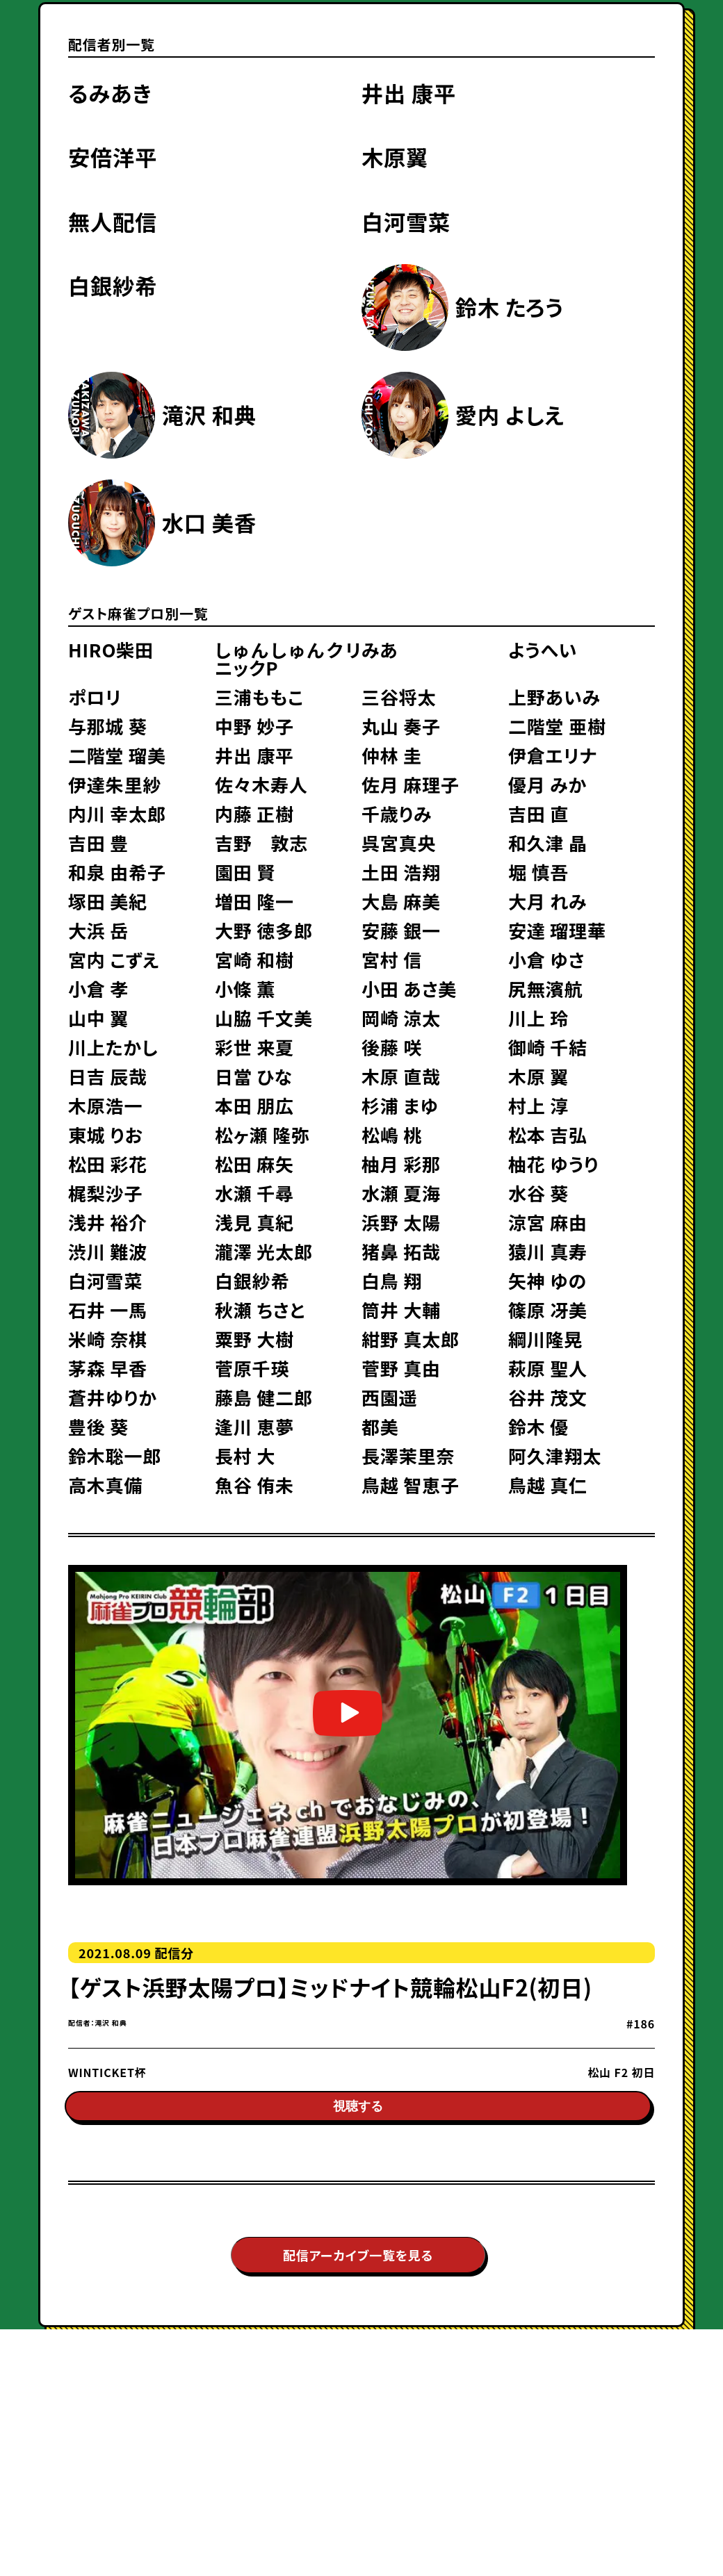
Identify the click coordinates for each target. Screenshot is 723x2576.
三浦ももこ (259, 697)
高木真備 (105, 1485)
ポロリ (95, 697)
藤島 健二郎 (264, 1397)
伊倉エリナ (552, 755)
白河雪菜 (406, 221)
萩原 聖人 (547, 1368)
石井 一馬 (107, 1310)
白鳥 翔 (392, 1281)
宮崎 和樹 (254, 960)
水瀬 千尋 (254, 1193)
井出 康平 (409, 92)
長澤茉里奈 (408, 1456)
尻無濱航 (545, 989)
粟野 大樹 (254, 1339)
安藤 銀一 (401, 930)
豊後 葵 (98, 1427)
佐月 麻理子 (411, 785)
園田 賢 (245, 872)
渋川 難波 (107, 1251)
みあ (380, 650)
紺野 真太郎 (411, 1339)
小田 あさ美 (409, 989)
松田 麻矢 (254, 1164)
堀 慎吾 (538, 872)
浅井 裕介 (107, 1222)
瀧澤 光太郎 (264, 1251)
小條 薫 (245, 989)
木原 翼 (538, 1076)
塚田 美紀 (107, 901)
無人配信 (112, 221)
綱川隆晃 (545, 1339)
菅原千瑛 (252, 1368)
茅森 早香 (107, 1368)
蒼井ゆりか (112, 1397)
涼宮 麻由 (547, 1222)
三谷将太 (399, 697)
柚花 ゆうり (553, 1164)
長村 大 (245, 1456)
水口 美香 (209, 522)
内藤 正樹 (254, 814)
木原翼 (395, 156)
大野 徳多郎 (264, 930)
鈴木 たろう (509, 306)
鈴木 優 (538, 1427)
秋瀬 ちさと (260, 1310)
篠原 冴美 (547, 1310)
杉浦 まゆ (400, 1106)
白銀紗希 (112, 285)
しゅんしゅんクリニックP (288, 659)
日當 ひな (254, 1076)
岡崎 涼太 (401, 1018)
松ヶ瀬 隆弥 (262, 1135)
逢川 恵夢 (254, 1427)
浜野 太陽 (401, 1222)
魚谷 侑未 (254, 1485)
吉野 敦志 (261, 843)
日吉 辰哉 (107, 1076)
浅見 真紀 (254, 1222)
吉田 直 (538, 814)
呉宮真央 (399, 843)
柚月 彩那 (401, 1164)
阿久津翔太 (554, 1456)
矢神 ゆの (547, 1281)
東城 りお (105, 1135)
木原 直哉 (401, 1076)
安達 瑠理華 (557, 930)
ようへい (542, 650)
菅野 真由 (401, 1368)
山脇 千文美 (264, 1018)
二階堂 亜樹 (557, 726)
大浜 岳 (98, 930)
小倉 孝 (98, 989)
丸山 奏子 (401, 726)
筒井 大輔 (401, 1310)
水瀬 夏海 (401, 1193)
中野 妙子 (254, 726)
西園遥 (389, 1397)
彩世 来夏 (254, 1047)
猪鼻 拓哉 (401, 1251)
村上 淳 (538, 1106)
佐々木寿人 (261, 785)
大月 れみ (547, 901)
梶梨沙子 (105, 1193)
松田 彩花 (107, 1164)
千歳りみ (397, 814)
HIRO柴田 (111, 650)
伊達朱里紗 (114, 785)
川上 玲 (538, 1018)
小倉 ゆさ (546, 960)
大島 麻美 (401, 901)
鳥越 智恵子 (411, 1485)
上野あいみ (554, 697)
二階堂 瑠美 (117, 755)
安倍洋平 (112, 156)
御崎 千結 (547, 1047)
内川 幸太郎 (117, 814)
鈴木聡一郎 (114, 1456)
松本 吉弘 (547, 1135)
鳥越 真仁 (547, 1485)
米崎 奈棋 (107, 1339)
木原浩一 (105, 1106)
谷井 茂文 (547, 1397)
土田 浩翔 (401, 872)
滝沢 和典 (209, 414)
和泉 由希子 (117, 872)
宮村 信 (392, 960)
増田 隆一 (254, 901)
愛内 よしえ (509, 414)
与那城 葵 (107, 726)
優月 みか (547, 785)
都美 (380, 1427)
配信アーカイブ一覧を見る (358, 2263)
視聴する (358, 2115)
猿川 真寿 (547, 1251)
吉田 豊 (98, 843)
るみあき (110, 92)
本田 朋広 (254, 1106)
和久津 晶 (547, 843)
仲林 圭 (392, 755)
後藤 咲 (392, 1047)
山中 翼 (98, 1018)
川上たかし (113, 1047)
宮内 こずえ (113, 960)
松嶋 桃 (392, 1135)
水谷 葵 (538, 1193)
